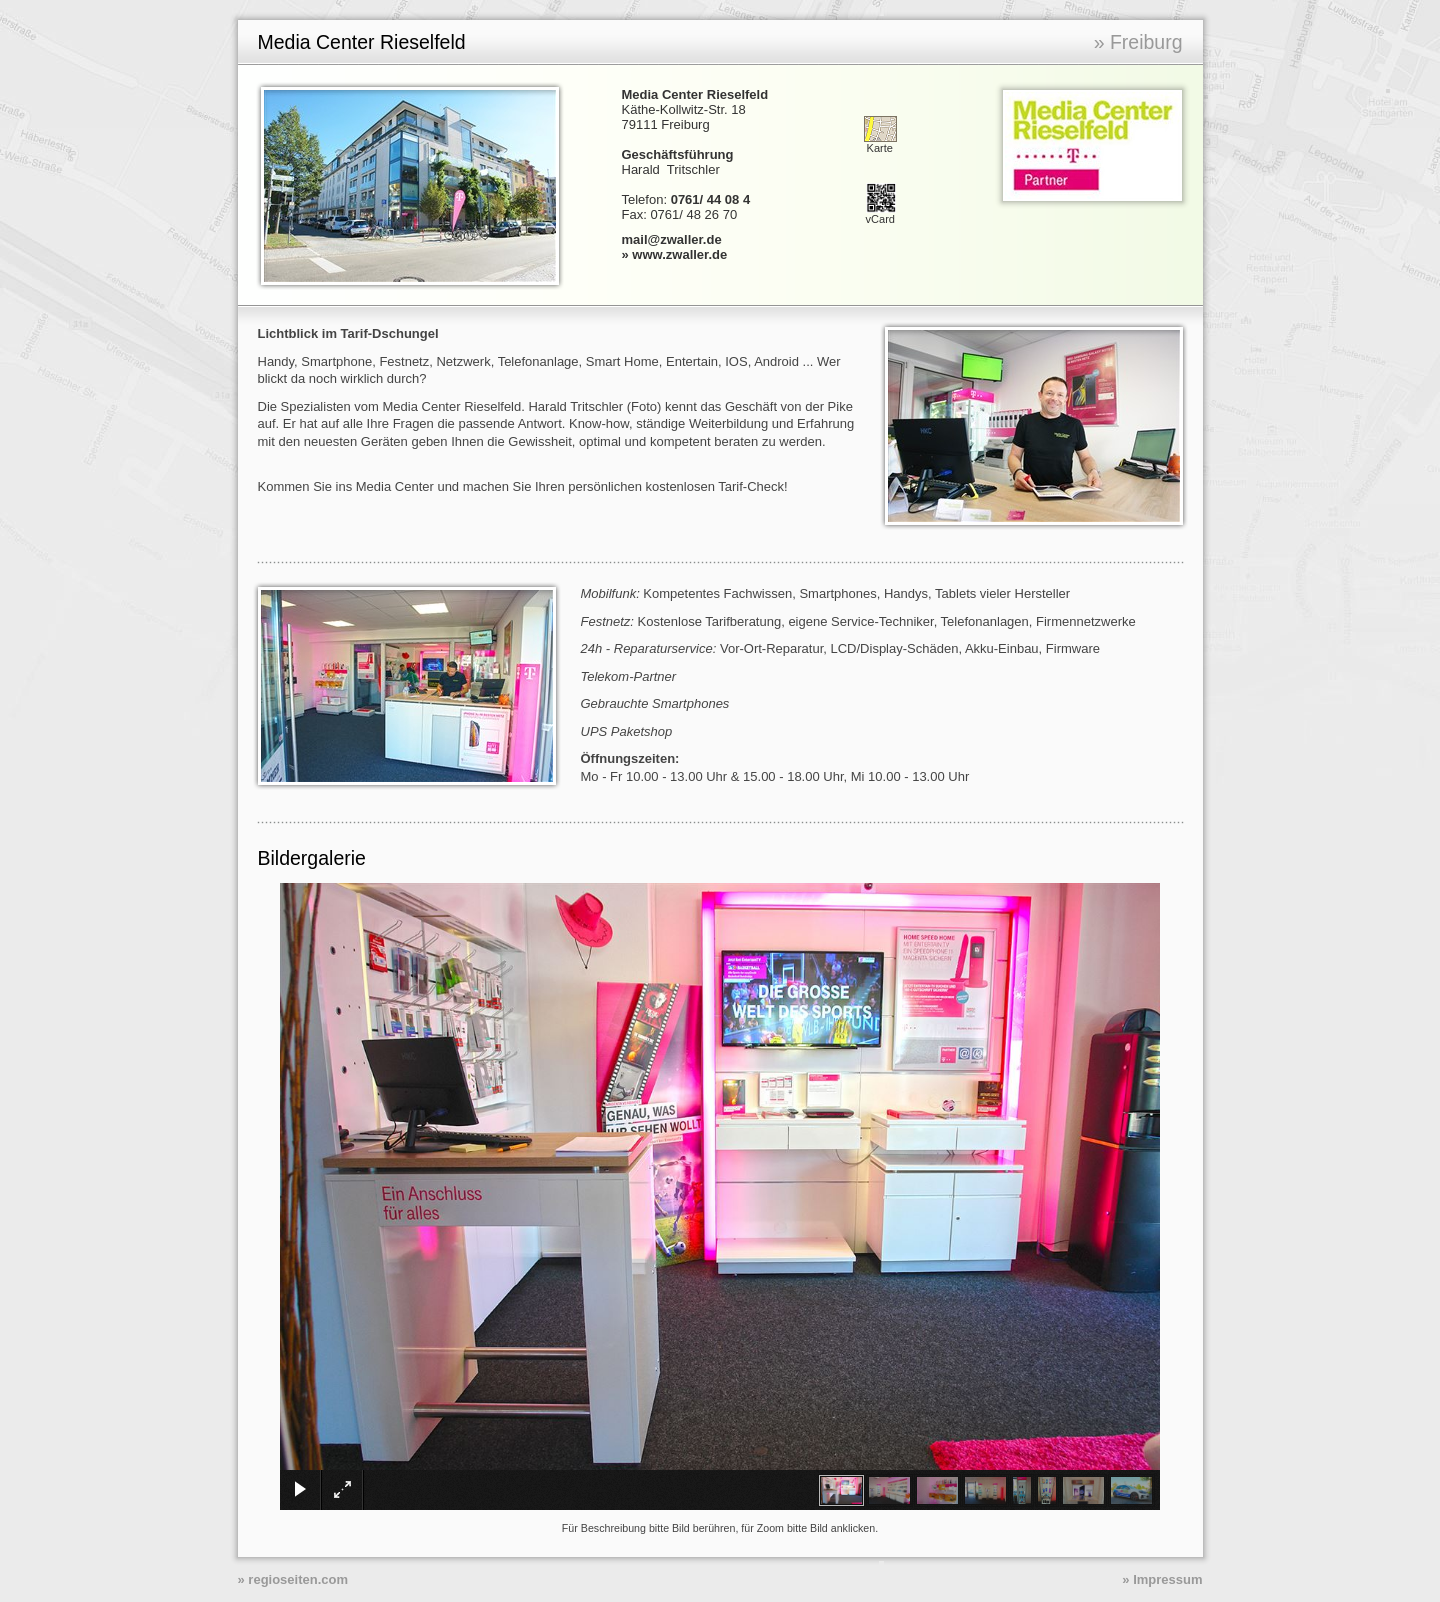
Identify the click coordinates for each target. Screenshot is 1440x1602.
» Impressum (1162, 1579)
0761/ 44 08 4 (711, 199)
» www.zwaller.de (675, 254)
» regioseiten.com (293, 1579)
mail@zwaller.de (672, 239)
